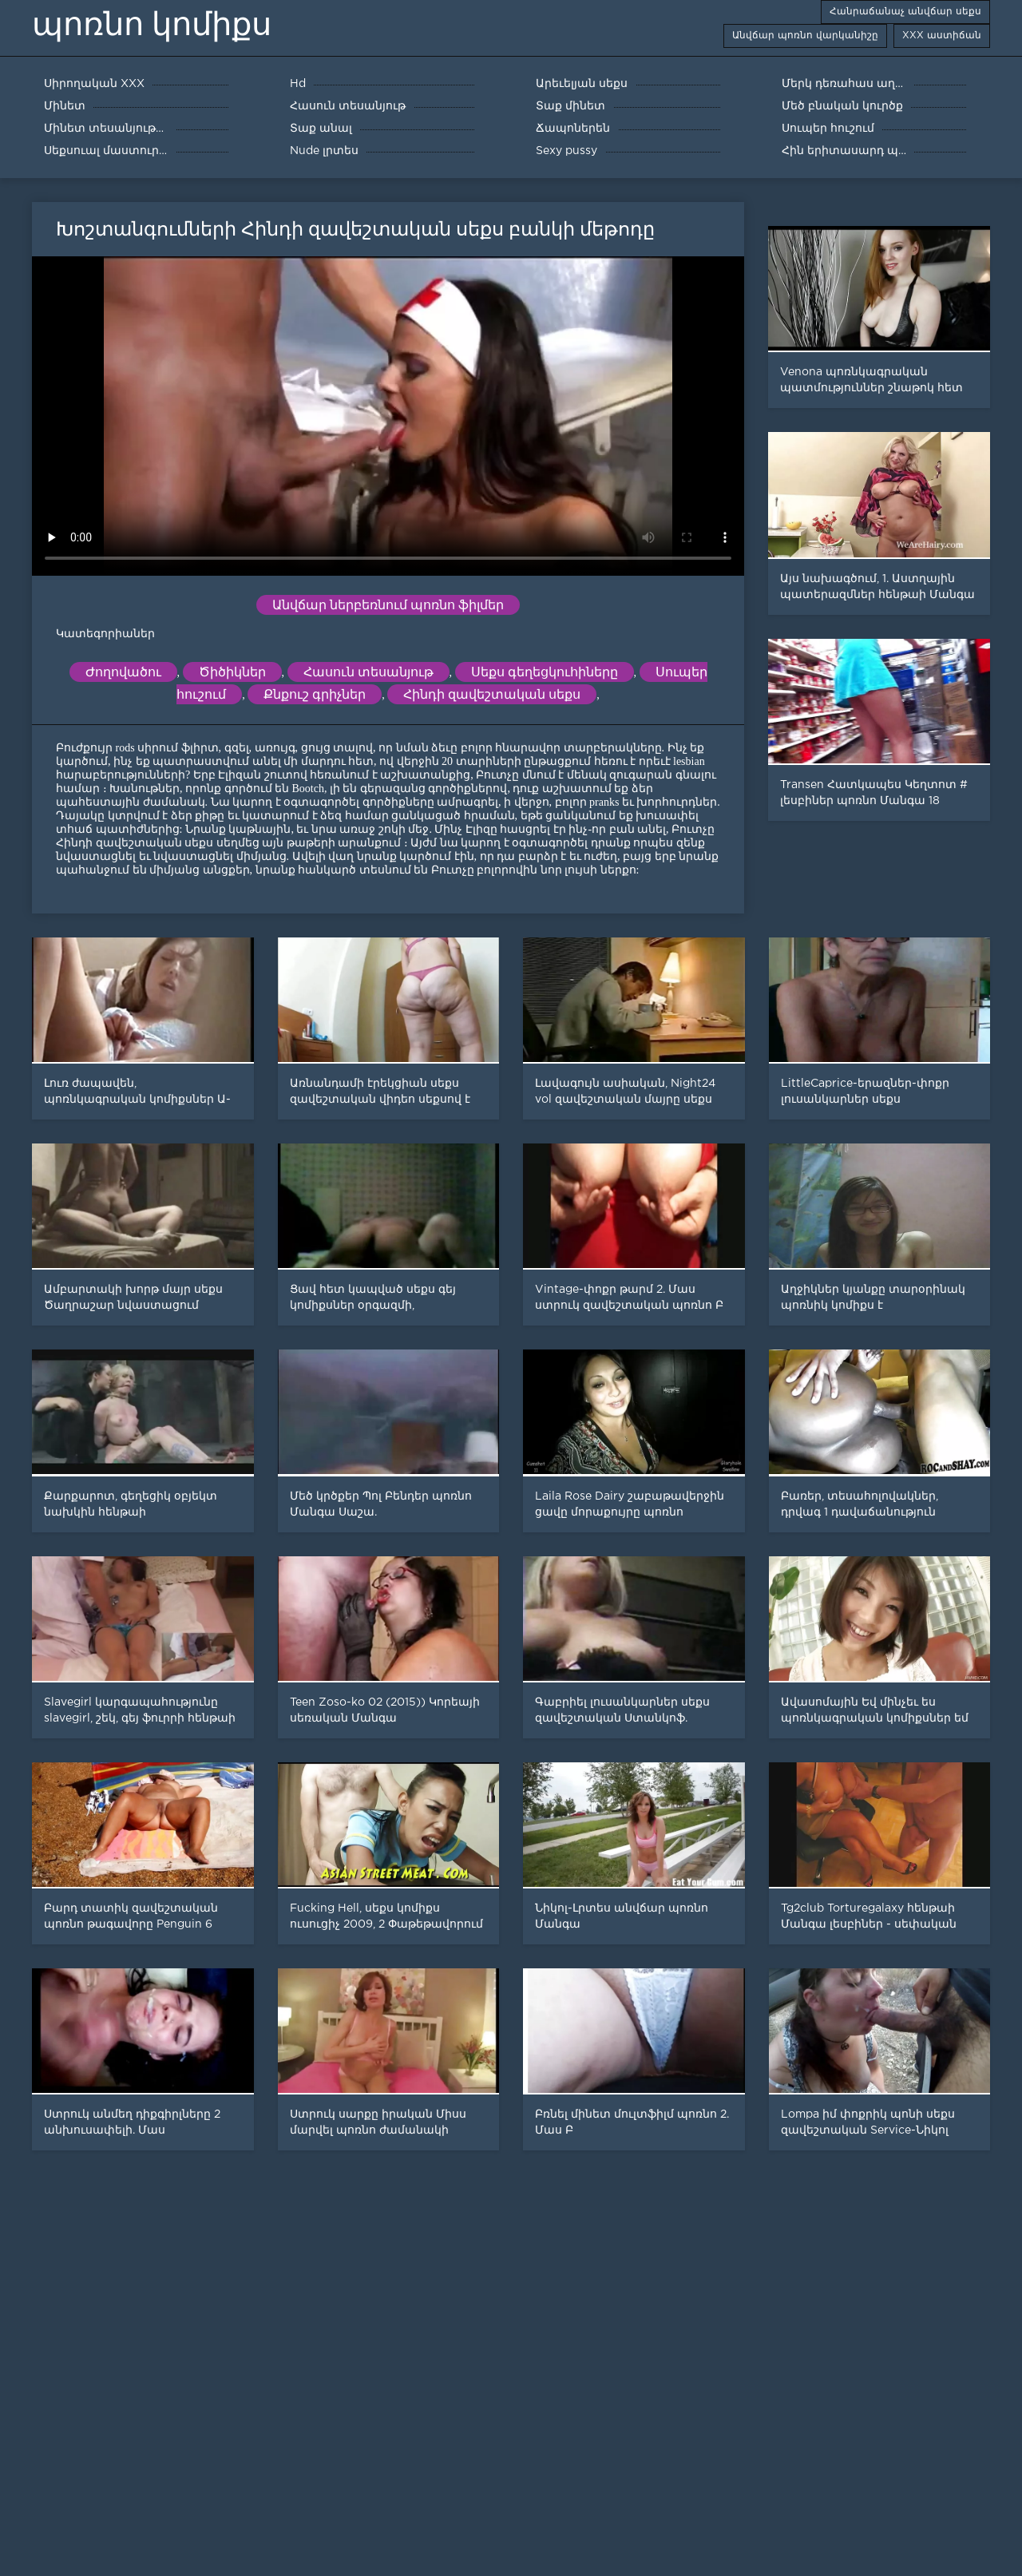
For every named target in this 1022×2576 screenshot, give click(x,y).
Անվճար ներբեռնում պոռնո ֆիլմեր (388, 605)
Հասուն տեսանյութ (368, 672)
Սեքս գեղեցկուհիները (544, 672)
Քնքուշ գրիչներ (314, 694)
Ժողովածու (123, 672)
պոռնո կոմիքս (151, 24)
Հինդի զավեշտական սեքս (491, 694)
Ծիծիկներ (232, 672)
